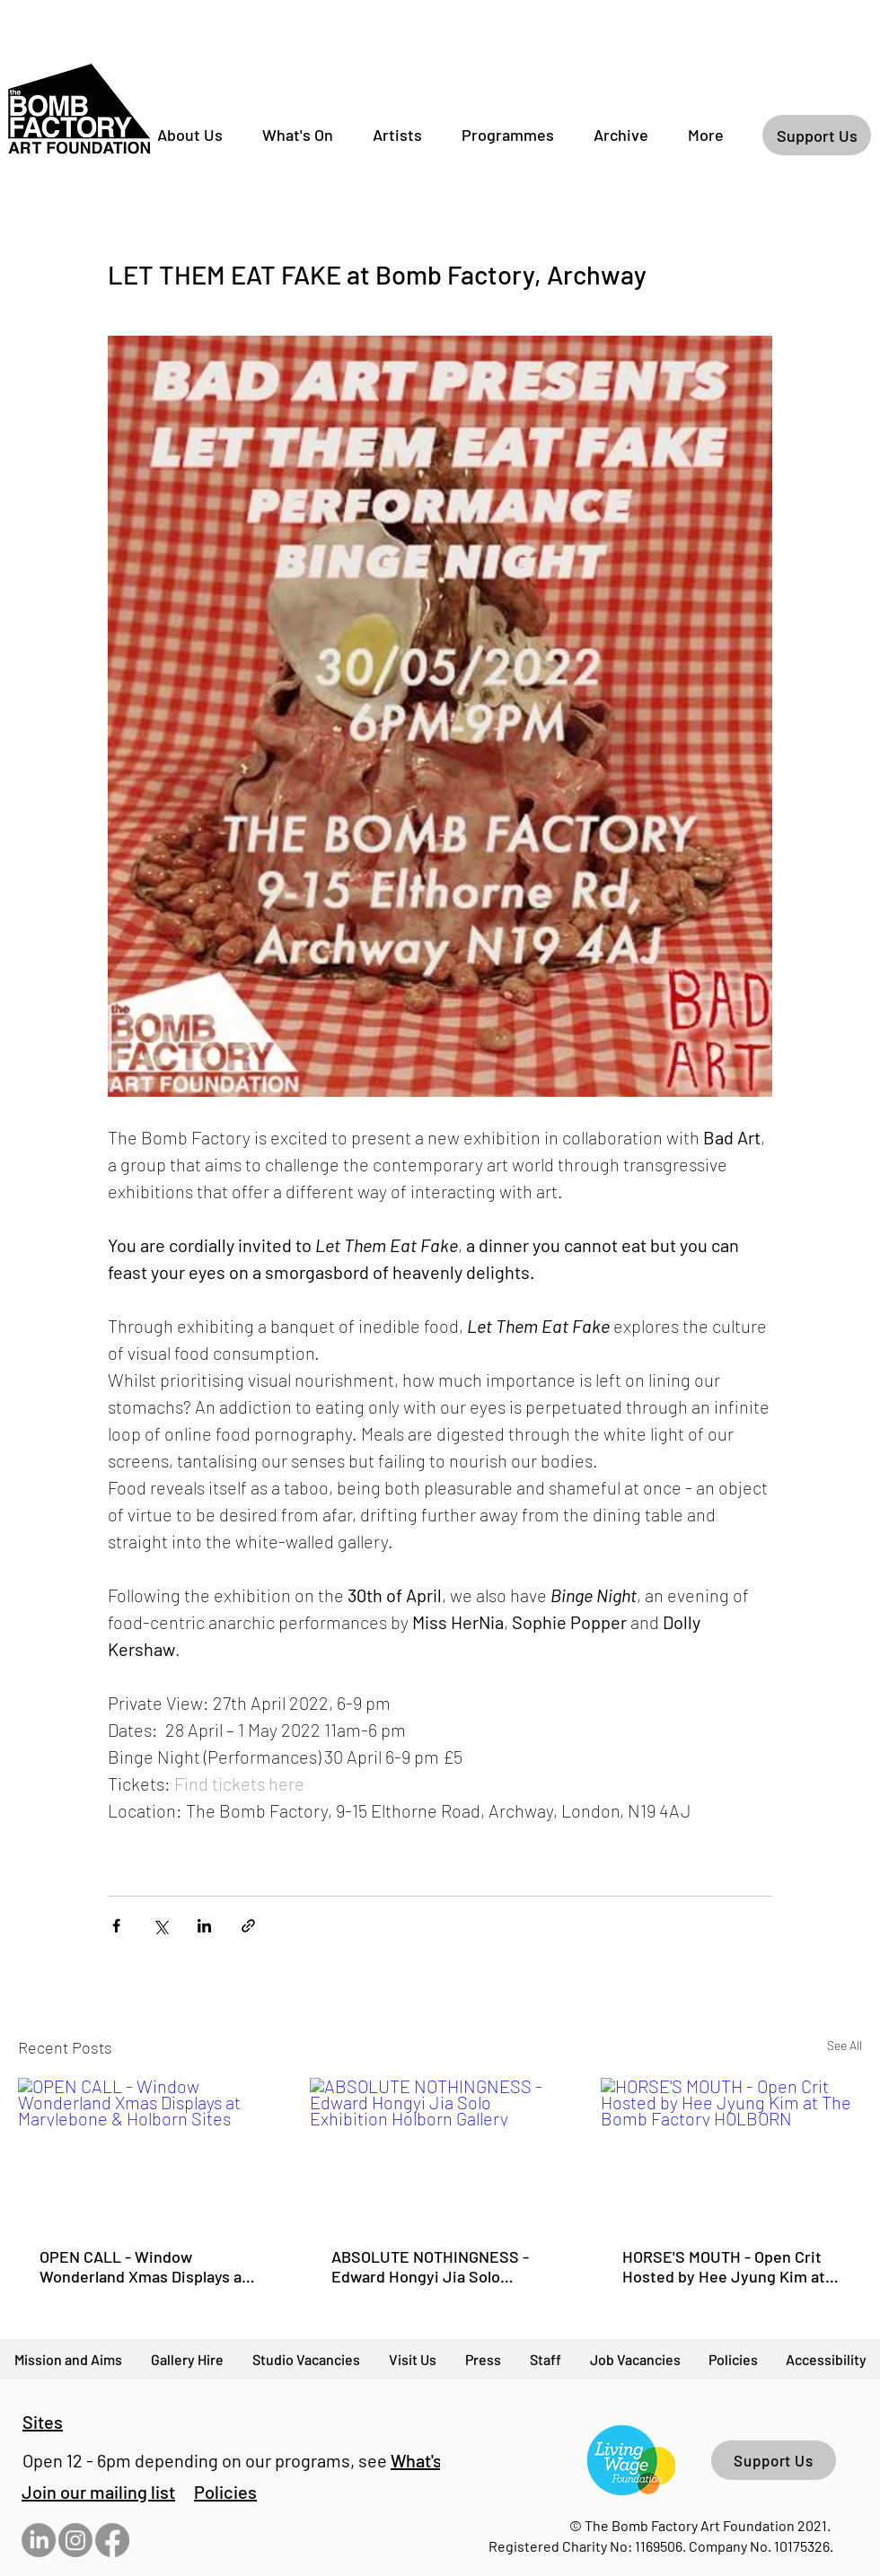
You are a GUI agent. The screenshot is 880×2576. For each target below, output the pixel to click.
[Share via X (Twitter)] (160, 1925)
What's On (428, 2460)
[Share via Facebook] (116, 1925)
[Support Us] (816, 135)
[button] (98, 2491)
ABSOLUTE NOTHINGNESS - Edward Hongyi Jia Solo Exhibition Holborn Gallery (430, 2266)
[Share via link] (248, 1925)
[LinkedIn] (39, 2540)
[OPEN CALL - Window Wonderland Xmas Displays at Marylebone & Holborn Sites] (148, 2151)
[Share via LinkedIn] (204, 1925)
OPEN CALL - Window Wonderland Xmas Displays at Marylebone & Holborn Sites (144, 2266)
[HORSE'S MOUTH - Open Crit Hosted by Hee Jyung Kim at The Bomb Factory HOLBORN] (731, 2151)
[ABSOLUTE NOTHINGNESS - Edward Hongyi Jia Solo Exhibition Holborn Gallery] (440, 2151)
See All (844, 2045)
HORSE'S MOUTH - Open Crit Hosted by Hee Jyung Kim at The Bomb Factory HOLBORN (723, 2266)
